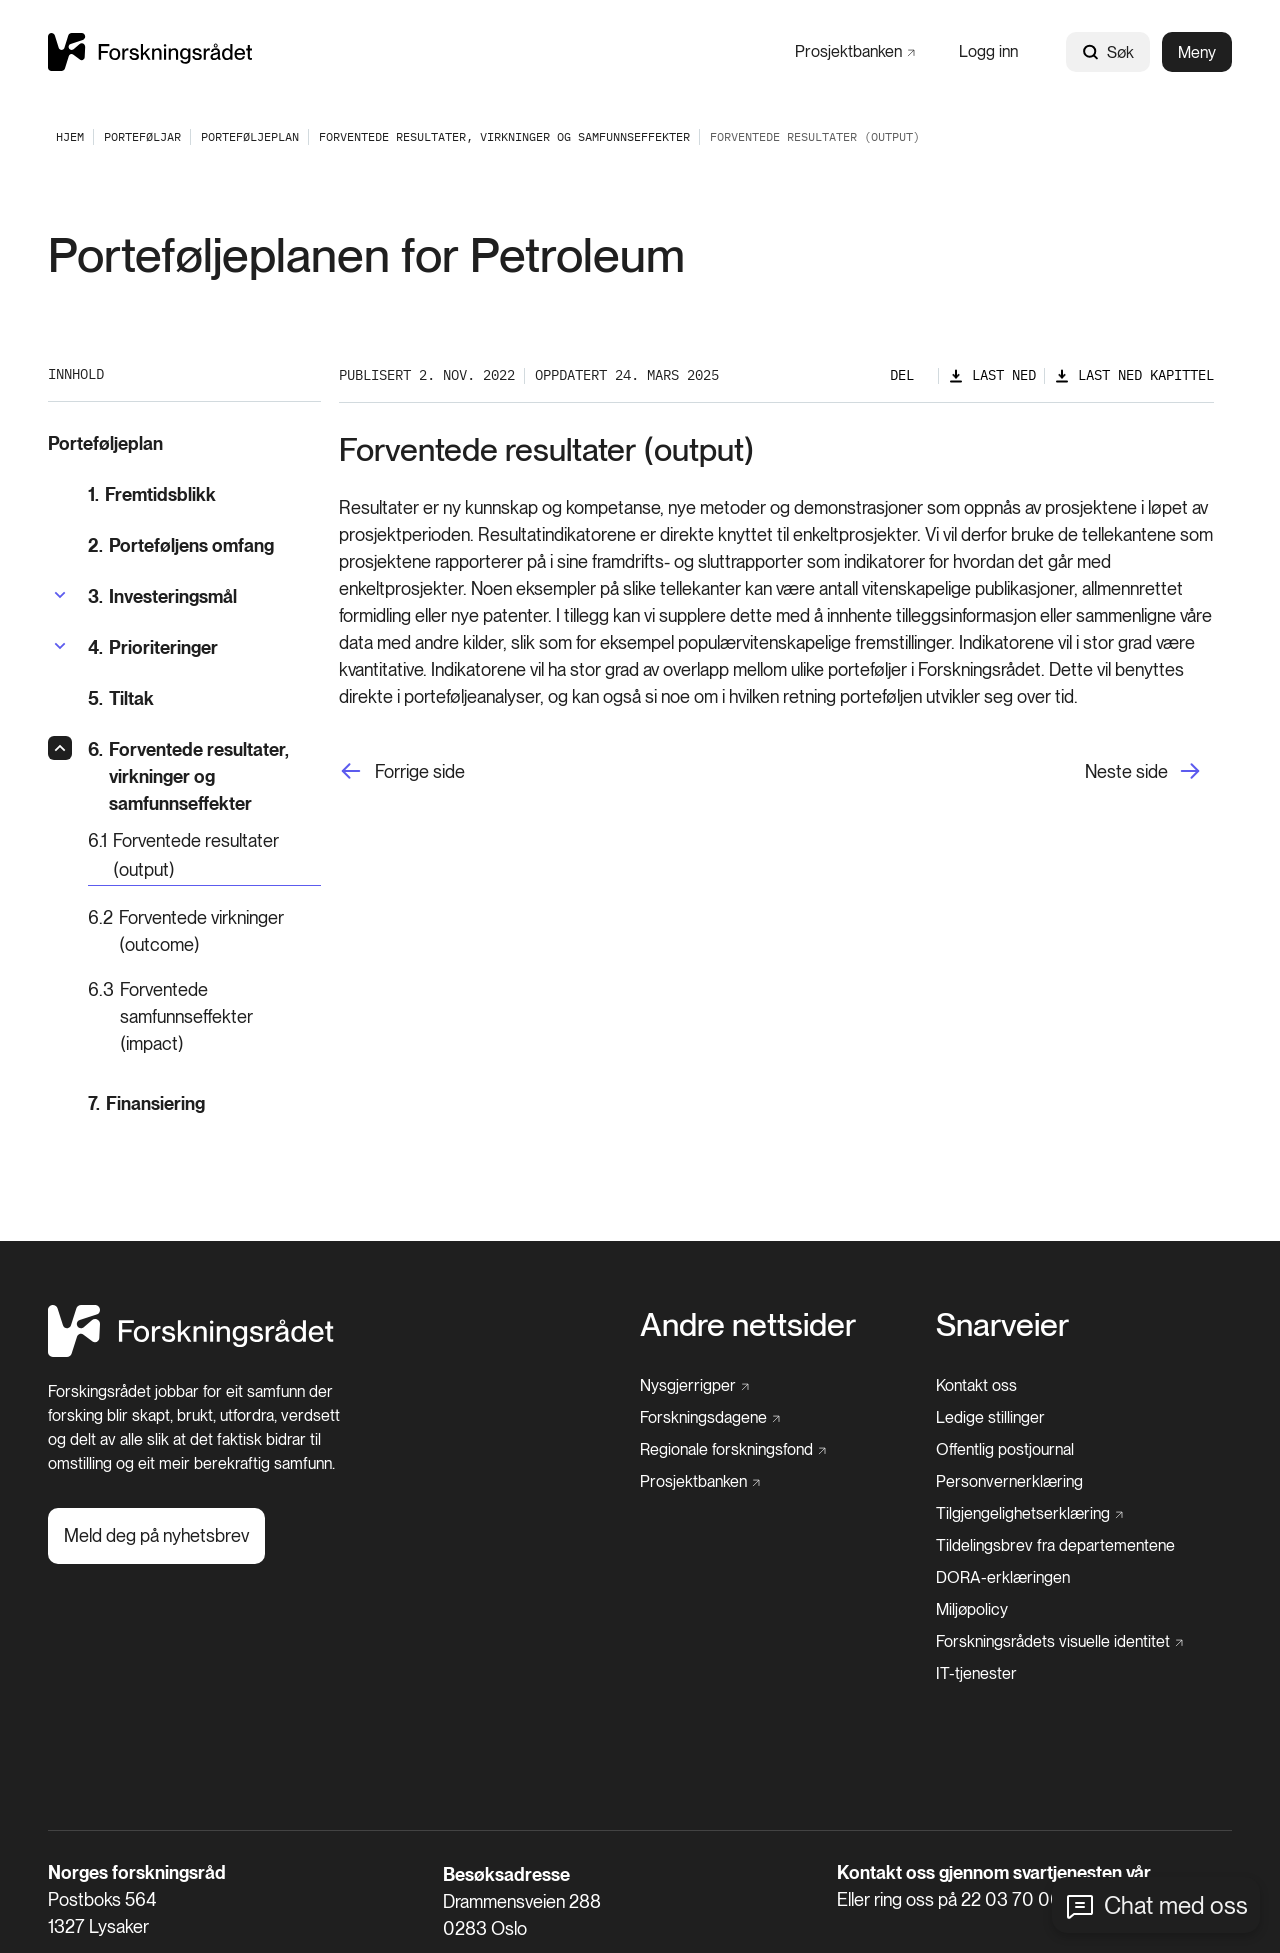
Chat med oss (1176, 1905)
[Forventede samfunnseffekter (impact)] (204, 1016)
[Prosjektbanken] (855, 51)
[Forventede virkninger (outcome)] (204, 931)
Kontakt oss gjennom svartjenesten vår (994, 1872)
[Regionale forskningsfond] (733, 1450)
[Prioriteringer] (153, 647)
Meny (1197, 52)
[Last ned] (992, 375)
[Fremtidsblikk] (204, 494)
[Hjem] (191, 1351)
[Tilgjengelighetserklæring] (1029, 1514)
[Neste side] (1149, 771)
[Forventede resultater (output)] (204, 856)
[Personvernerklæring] (1009, 1482)
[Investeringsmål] (162, 596)
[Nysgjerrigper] (694, 1386)
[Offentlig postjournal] (1005, 1450)
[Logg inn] (988, 51)
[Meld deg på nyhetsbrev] (156, 1536)
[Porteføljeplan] (250, 136)
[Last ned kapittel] (1134, 375)
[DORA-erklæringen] (1003, 1578)
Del (902, 375)
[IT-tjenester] (976, 1674)
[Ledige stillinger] (990, 1418)
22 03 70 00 (1011, 1899)
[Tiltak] (204, 698)
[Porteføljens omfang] (204, 545)
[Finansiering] (204, 1103)
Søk (1108, 52)
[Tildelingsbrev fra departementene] (1055, 1546)
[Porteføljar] (142, 136)
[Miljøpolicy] (972, 1610)
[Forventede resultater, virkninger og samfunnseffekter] (504, 136)
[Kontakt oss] (976, 1386)
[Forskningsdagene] (710, 1418)
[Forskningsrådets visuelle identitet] (1059, 1642)
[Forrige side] (402, 771)
